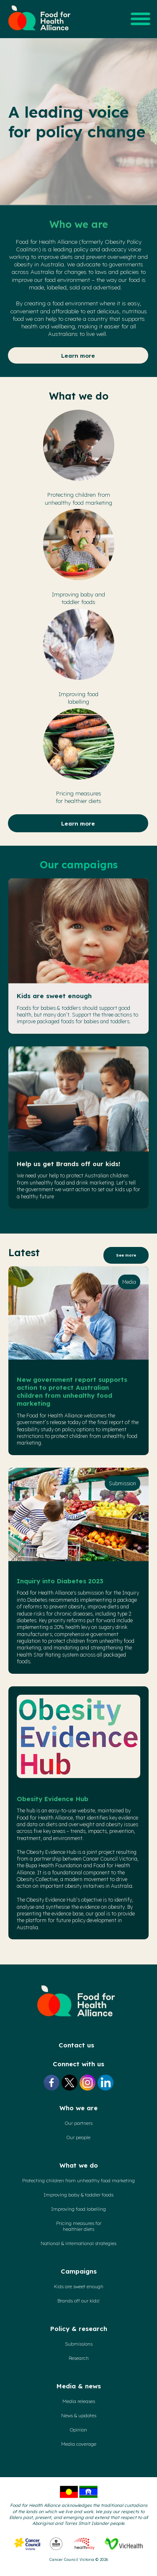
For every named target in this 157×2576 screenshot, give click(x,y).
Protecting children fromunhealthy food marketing (78, 498)
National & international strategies (78, 2243)
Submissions (79, 2344)
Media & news (79, 2386)
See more (126, 1255)
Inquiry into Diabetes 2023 (60, 1581)
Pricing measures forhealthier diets (78, 2226)
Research (79, 2358)
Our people (78, 2137)
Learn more (78, 355)
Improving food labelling (78, 2209)
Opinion (78, 2430)
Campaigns (79, 2271)
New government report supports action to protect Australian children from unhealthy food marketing (72, 1391)
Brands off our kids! (78, 2301)
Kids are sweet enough (54, 996)
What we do (78, 2165)
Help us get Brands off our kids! (68, 1164)
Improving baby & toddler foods (78, 2195)
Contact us (76, 2045)
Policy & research (78, 2329)
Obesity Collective (37, 1879)
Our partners (79, 2123)
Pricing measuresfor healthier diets (78, 797)
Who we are (78, 2108)
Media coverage (78, 2444)
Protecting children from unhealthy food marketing (78, 2181)
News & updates (78, 2416)
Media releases (78, 2401)
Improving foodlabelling (78, 697)
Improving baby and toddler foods (78, 598)
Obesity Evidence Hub (52, 1799)
